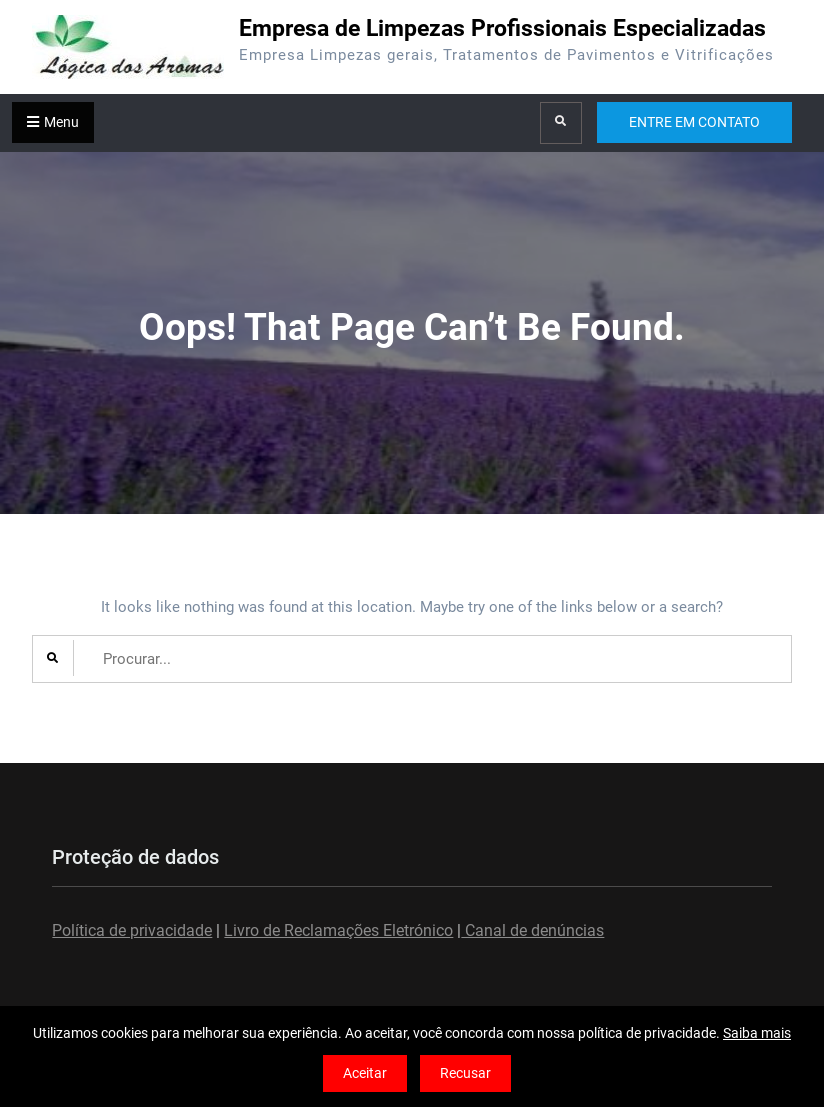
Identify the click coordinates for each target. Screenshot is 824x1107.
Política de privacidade (132, 930)
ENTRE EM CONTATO (694, 122)
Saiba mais (757, 1033)
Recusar (465, 1073)
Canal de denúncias (532, 930)
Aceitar (365, 1073)
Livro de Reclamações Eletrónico (338, 930)
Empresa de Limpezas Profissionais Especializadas (502, 28)
